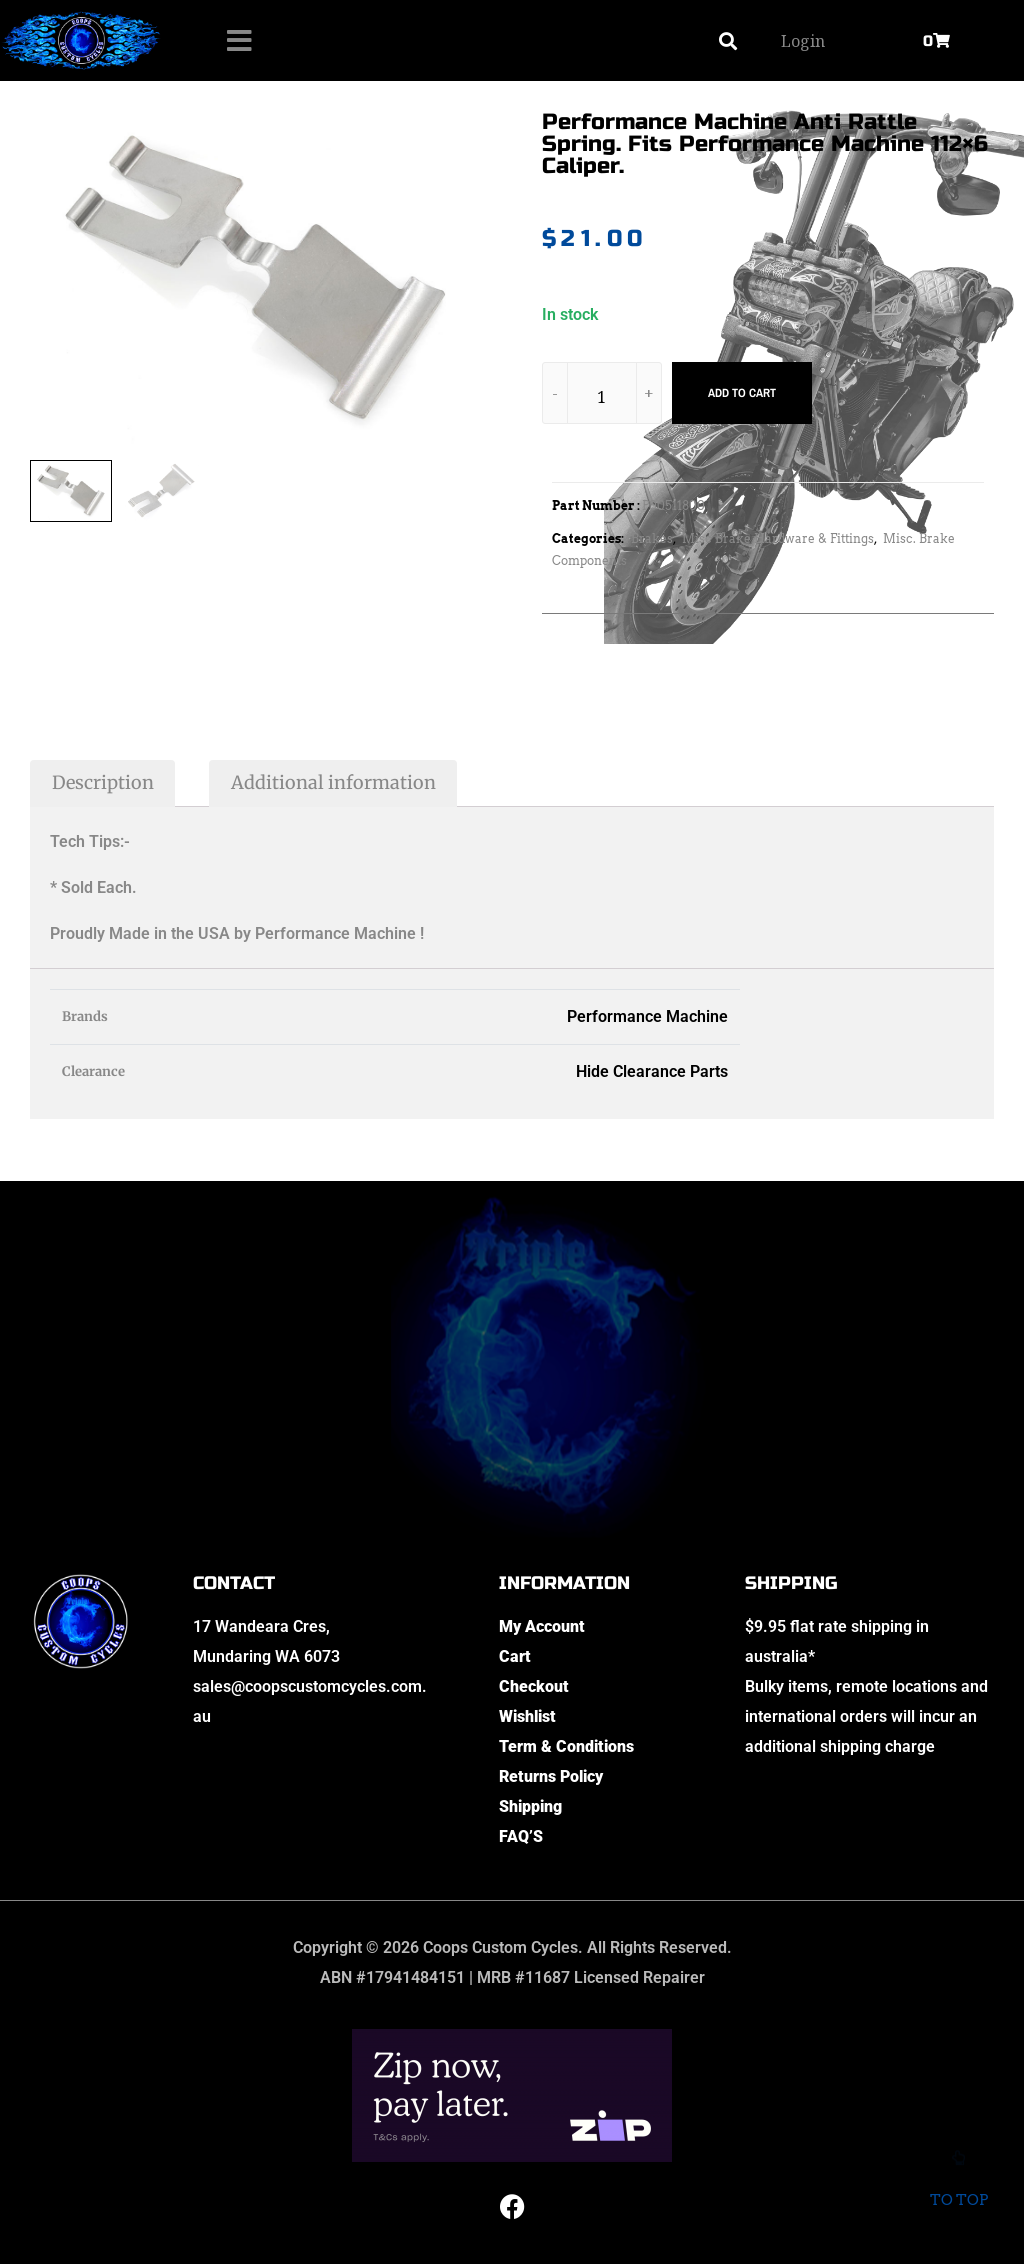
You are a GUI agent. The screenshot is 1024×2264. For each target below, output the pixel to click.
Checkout (534, 1686)
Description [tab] (103, 782)
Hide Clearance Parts (652, 1071)
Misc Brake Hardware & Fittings (778, 538)
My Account (542, 1626)
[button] (727, 40)
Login (803, 41)
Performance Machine (647, 1016)
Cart (515, 1656)
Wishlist (527, 1716)
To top (958, 2188)
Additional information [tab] (333, 782)
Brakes (652, 538)
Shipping (530, 1806)
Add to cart (742, 393)
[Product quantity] (602, 396)
